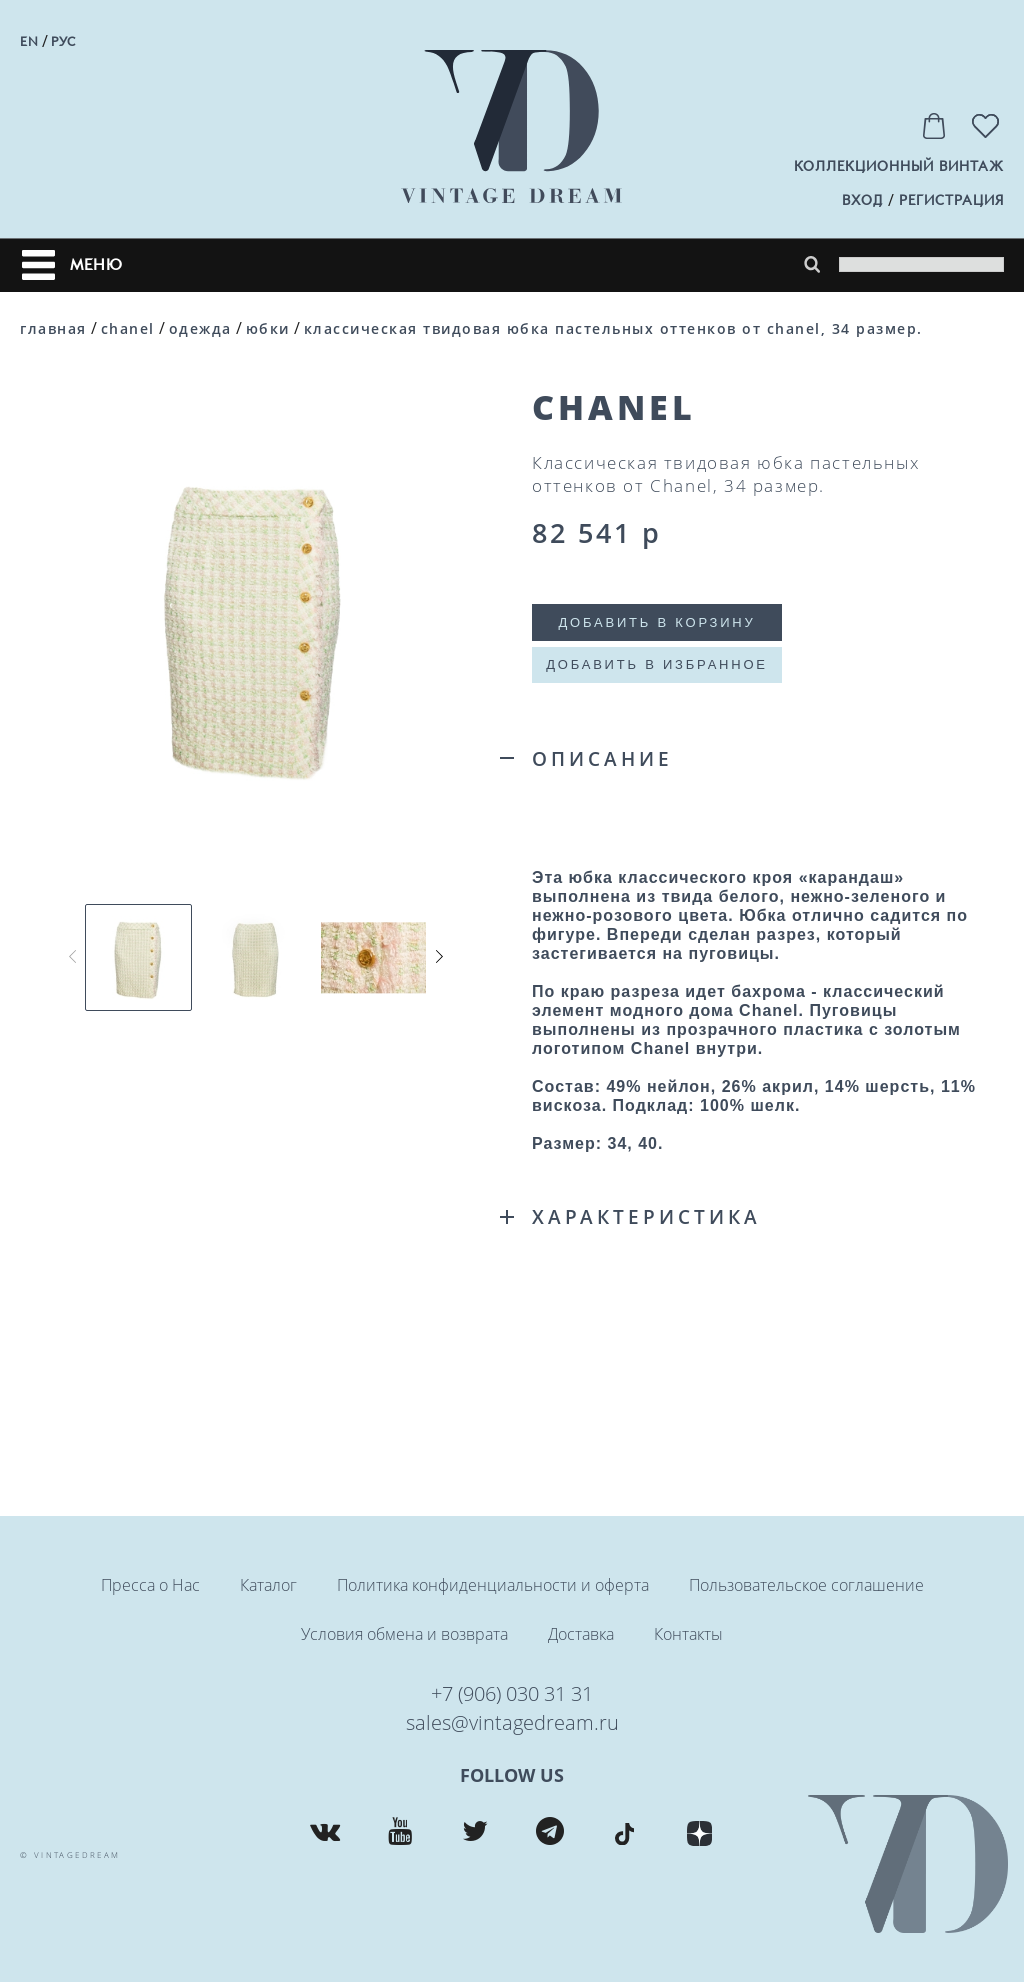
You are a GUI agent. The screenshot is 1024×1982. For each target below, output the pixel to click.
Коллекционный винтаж (899, 166)
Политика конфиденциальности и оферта (493, 1585)
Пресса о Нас (150, 1585)
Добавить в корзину (656, 622)
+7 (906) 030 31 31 (512, 1693)
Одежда (200, 328)
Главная (53, 328)
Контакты (688, 1634)
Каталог (268, 1585)
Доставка (581, 1634)
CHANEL (128, 328)
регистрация (951, 200)
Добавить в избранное (657, 664)
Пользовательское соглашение (806, 1585)
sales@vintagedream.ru (512, 1722)
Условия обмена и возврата (404, 1634)
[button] (439, 957)
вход (862, 200)
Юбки (268, 328)
